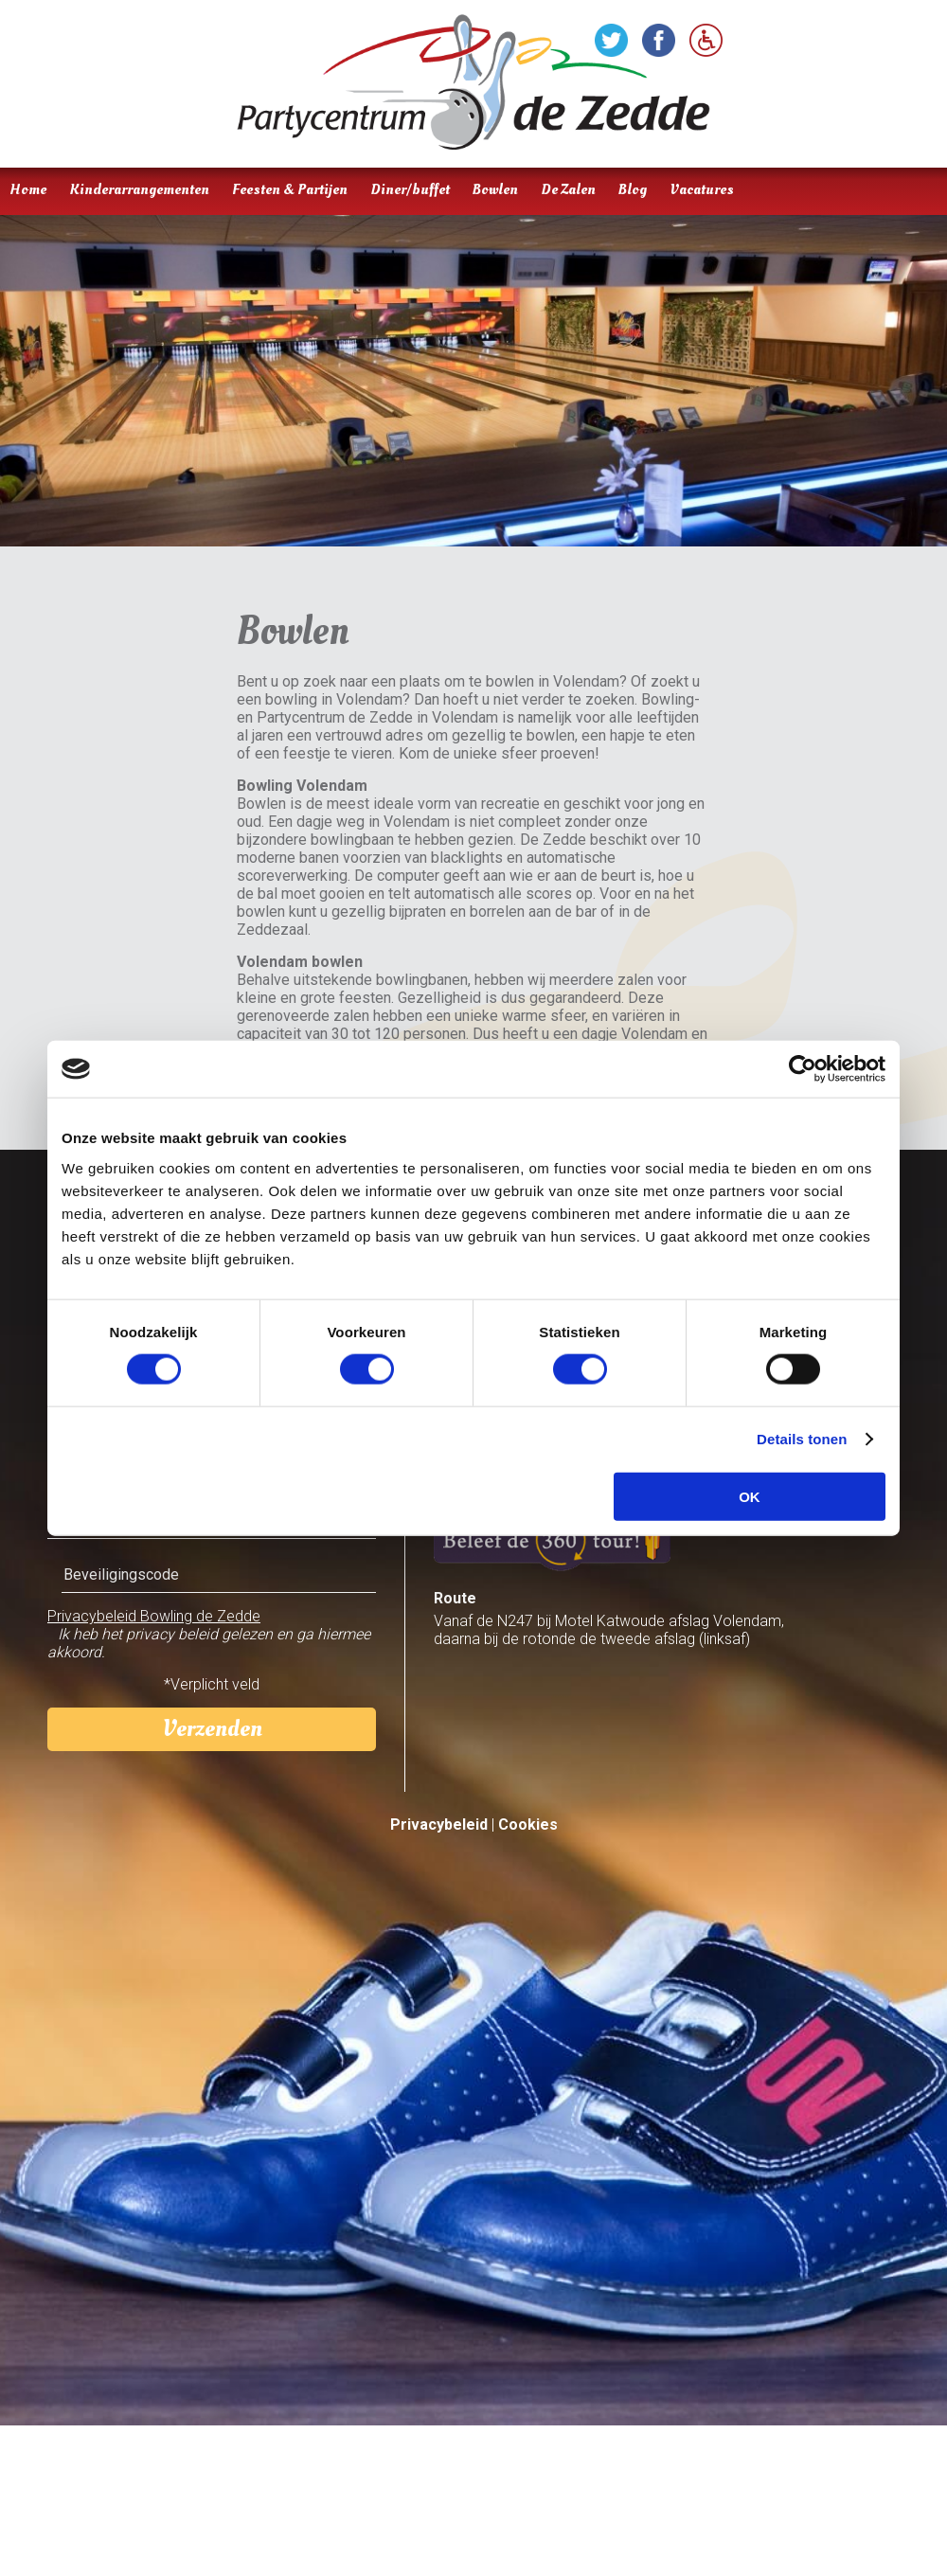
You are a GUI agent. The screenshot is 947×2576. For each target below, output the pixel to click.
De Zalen (568, 189)
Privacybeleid (439, 1825)
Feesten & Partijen (290, 189)
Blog (632, 189)
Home (27, 189)
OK (749, 1496)
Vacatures (702, 189)
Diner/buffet (410, 189)
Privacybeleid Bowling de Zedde (153, 1616)
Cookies (528, 1825)
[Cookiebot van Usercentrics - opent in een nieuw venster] (802, 1069)
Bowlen (495, 189)
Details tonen (802, 1439)
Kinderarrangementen (139, 189)
